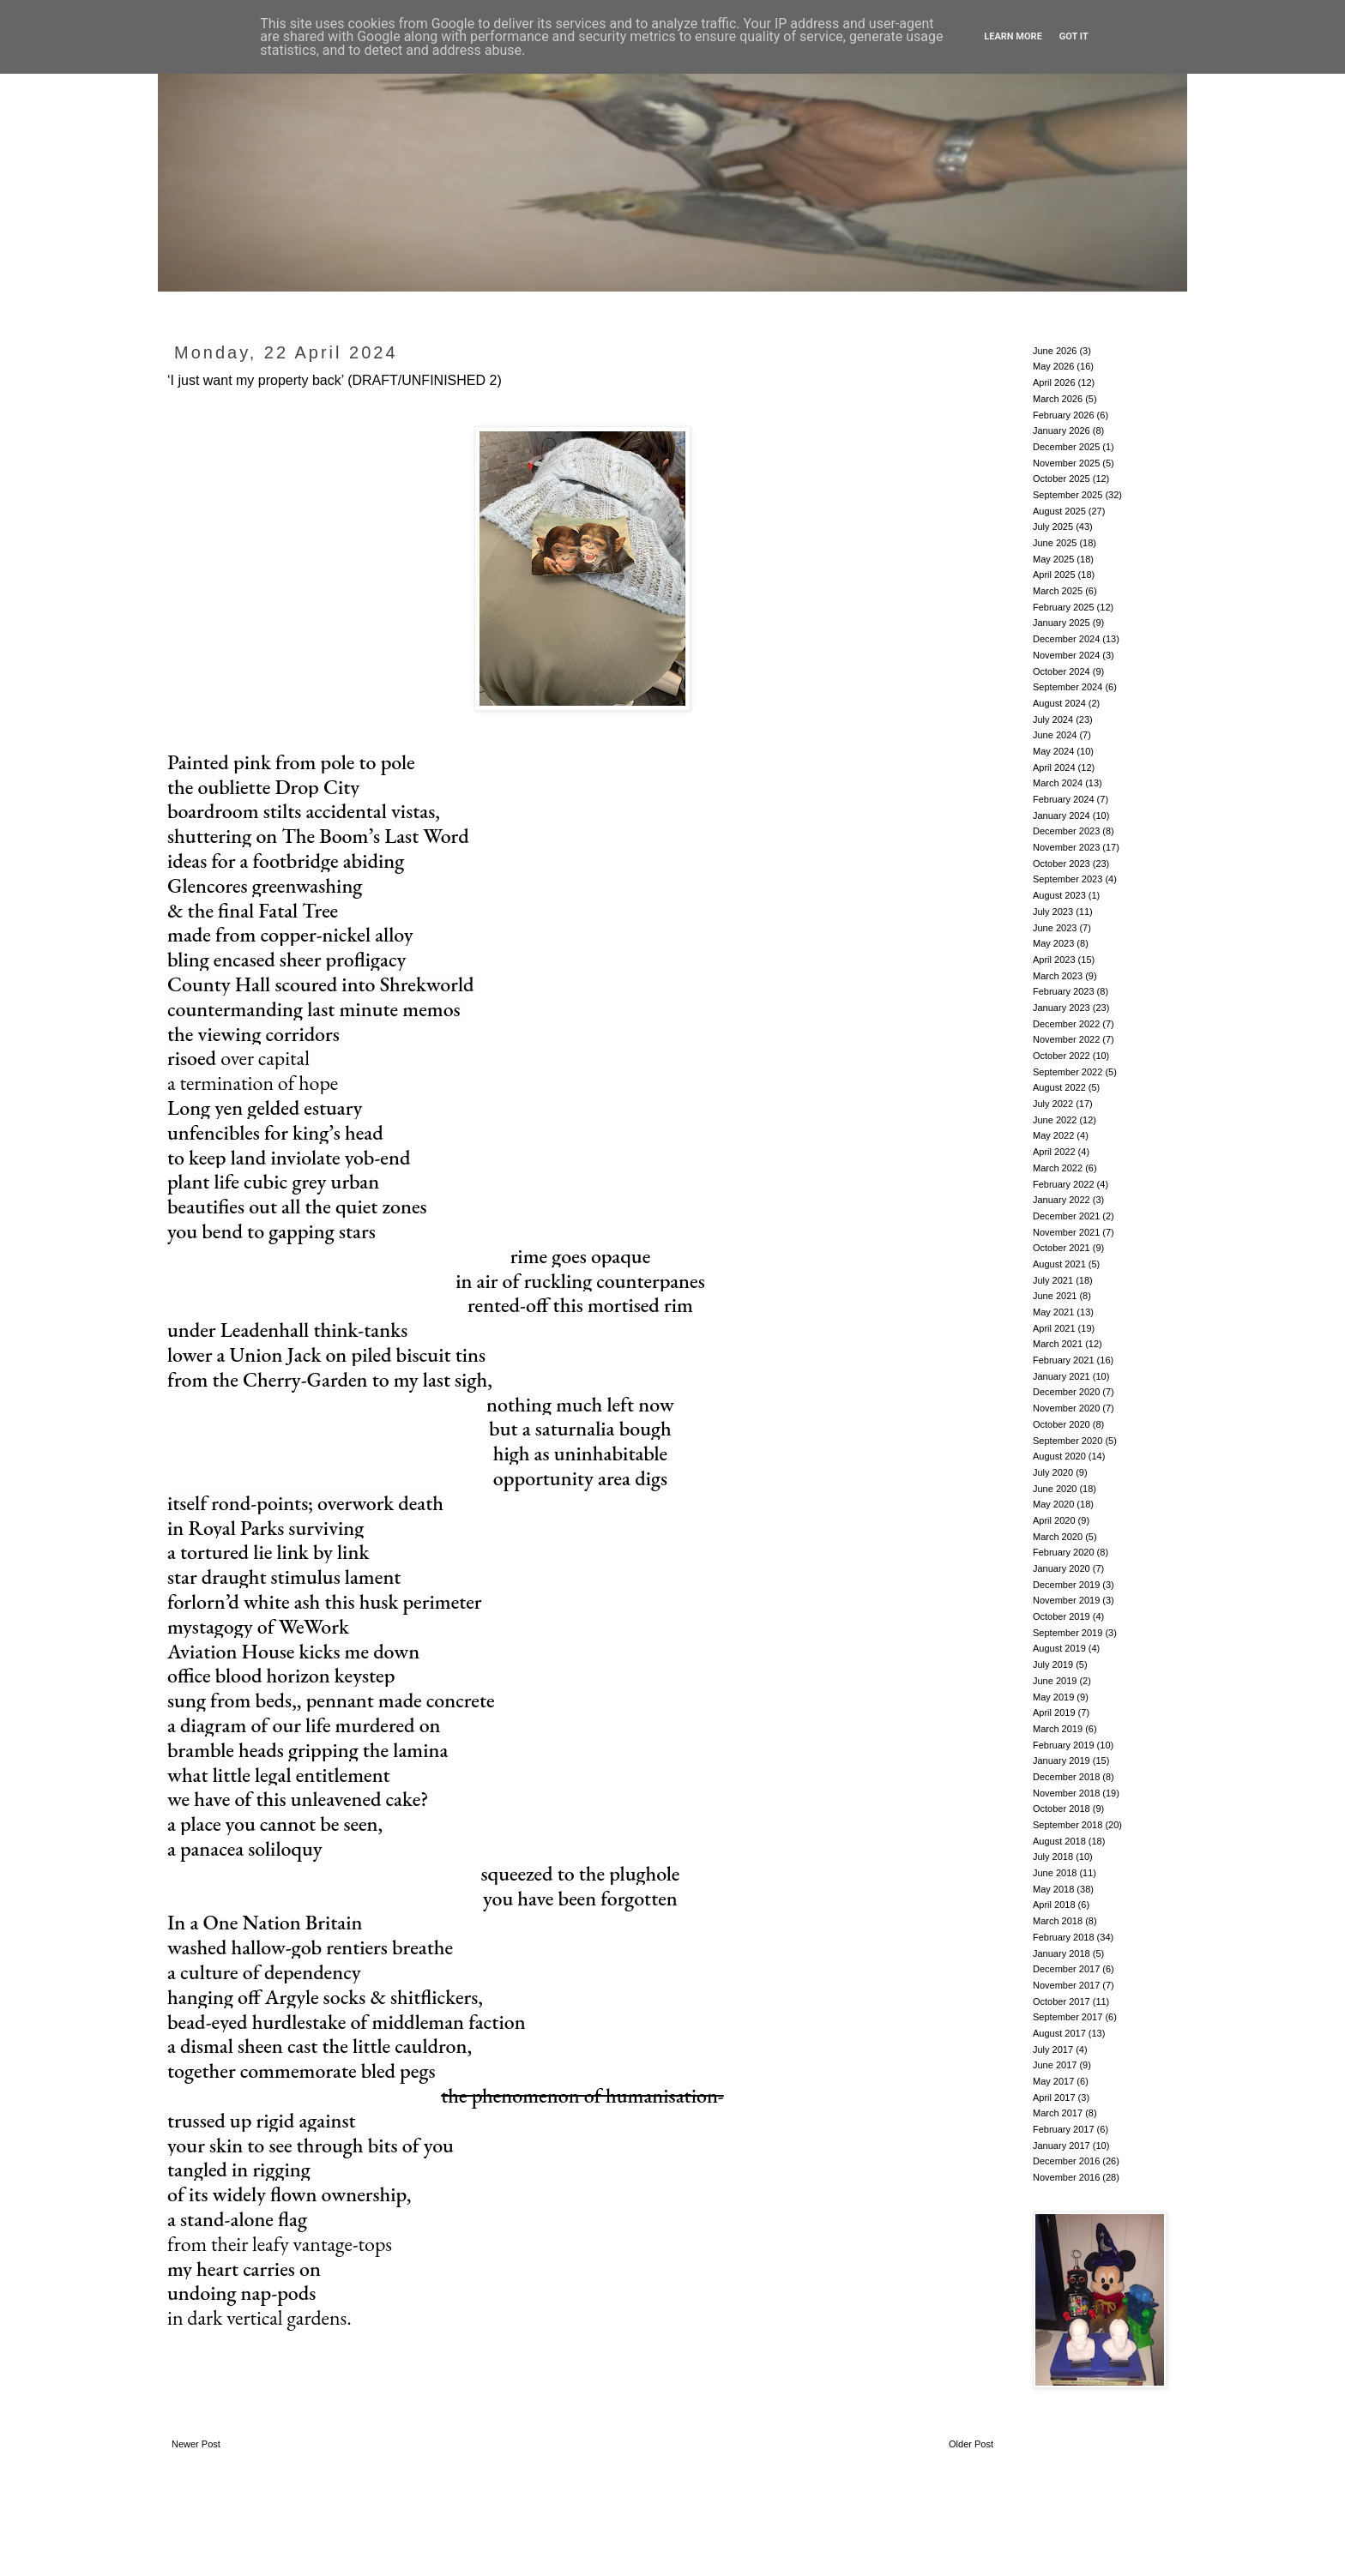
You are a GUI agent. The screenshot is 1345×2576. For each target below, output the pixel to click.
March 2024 (1058, 783)
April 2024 (1054, 767)
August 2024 (1059, 703)
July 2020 (1053, 1472)
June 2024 (1055, 735)
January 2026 (1061, 430)
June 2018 (1055, 1873)
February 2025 (1064, 607)
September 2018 (1067, 1825)
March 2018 (1058, 1921)
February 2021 (1064, 1360)
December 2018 (1066, 1777)
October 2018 (1061, 1808)
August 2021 (1059, 1264)
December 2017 (1066, 1969)
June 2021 (1055, 1296)
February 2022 (1064, 1184)
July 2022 (1053, 1103)
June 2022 (1055, 1120)
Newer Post (196, 2444)
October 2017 (1061, 2001)
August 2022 (1059, 1087)
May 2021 (1053, 1312)
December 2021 (1066, 1216)
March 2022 (1058, 1168)
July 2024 (1053, 719)
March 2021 (1058, 1344)
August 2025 (1059, 511)
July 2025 (1053, 526)
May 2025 (1053, 559)
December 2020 (1066, 1392)
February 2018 (1064, 1937)
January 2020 (1061, 1568)
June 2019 (1055, 1681)
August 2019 (1059, 1648)
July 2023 (1053, 911)
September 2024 (1067, 687)
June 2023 (1055, 928)
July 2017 (1053, 2049)
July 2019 (1053, 1664)
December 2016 (1066, 2161)
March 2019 (1058, 1729)
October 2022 (1061, 1055)
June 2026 (1055, 351)
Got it (1074, 36)
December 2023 (1066, 831)
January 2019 (1061, 1760)
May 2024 (1053, 751)
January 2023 (1061, 1007)
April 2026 (1054, 382)
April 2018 (1054, 1904)
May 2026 (1053, 366)
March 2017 (1058, 2113)
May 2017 (1053, 2081)
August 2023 (1059, 895)
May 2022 (1053, 1135)
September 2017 (1067, 2017)
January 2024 (1061, 815)
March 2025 (1058, 591)
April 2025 (1054, 574)
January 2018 (1061, 1953)
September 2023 (1067, 879)
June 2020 (1055, 1489)
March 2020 (1058, 1537)
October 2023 (1061, 863)
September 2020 (1067, 1440)
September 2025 (1067, 495)
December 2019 (1066, 1585)
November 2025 (1066, 463)
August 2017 (1059, 2033)
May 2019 (1053, 1697)
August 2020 (1059, 1456)
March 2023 (1058, 976)
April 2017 (1054, 2097)
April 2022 (1054, 1152)
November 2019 (1066, 1600)
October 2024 (1061, 671)
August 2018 (1059, 1841)
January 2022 (1061, 1200)
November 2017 (1066, 1985)
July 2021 (1053, 1280)
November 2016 (1066, 2177)
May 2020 (1053, 1504)
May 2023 (1053, 943)
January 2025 (1061, 622)
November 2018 (1066, 1793)
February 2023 (1064, 991)
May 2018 (1053, 1889)
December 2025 (1066, 447)
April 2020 (1054, 1520)
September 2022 (1067, 1072)
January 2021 (1061, 1376)
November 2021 (1066, 1232)
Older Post (971, 2444)
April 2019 (1054, 1712)
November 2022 (1066, 1039)
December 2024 (1066, 639)
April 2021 (1054, 1328)
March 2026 (1058, 399)
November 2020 (1066, 1408)
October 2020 (1061, 1424)
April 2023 (1054, 959)
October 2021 (1061, 1248)
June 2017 (1055, 2065)
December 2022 (1066, 1024)
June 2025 (1055, 543)
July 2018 (1053, 1856)
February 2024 (1064, 799)
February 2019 (1064, 1745)
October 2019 (1061, 1616)
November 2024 (1066, 655)
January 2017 (1061, 2145)
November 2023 (1066, 847)
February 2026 (1064, 415)
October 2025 (1061, 478)
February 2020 (1064, 1552)
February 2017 (1064, 2129)
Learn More (1013, 36)
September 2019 (1067, 1633)
